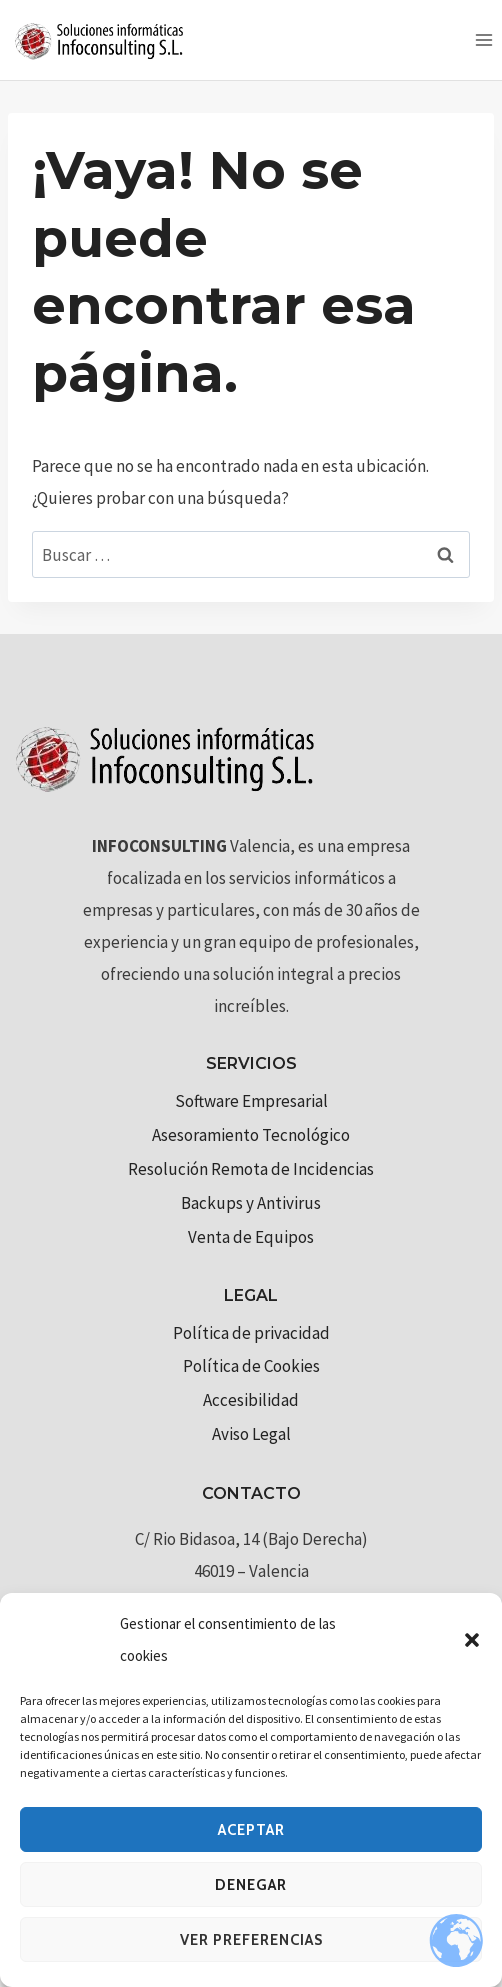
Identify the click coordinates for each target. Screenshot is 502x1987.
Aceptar (251, 1830)
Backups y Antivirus (251, 1203)
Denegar (251, 1885)
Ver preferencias (251, 1940)
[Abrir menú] (483, 39)
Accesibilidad (251, 1400)
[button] (472, 1640)
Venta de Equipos (251, 1237)
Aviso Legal (251, 1434)
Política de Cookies (251, 1366)
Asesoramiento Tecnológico (251, 1135)
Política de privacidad (251, 1333)
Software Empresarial (251, 1101)
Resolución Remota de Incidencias (251, 1169)
